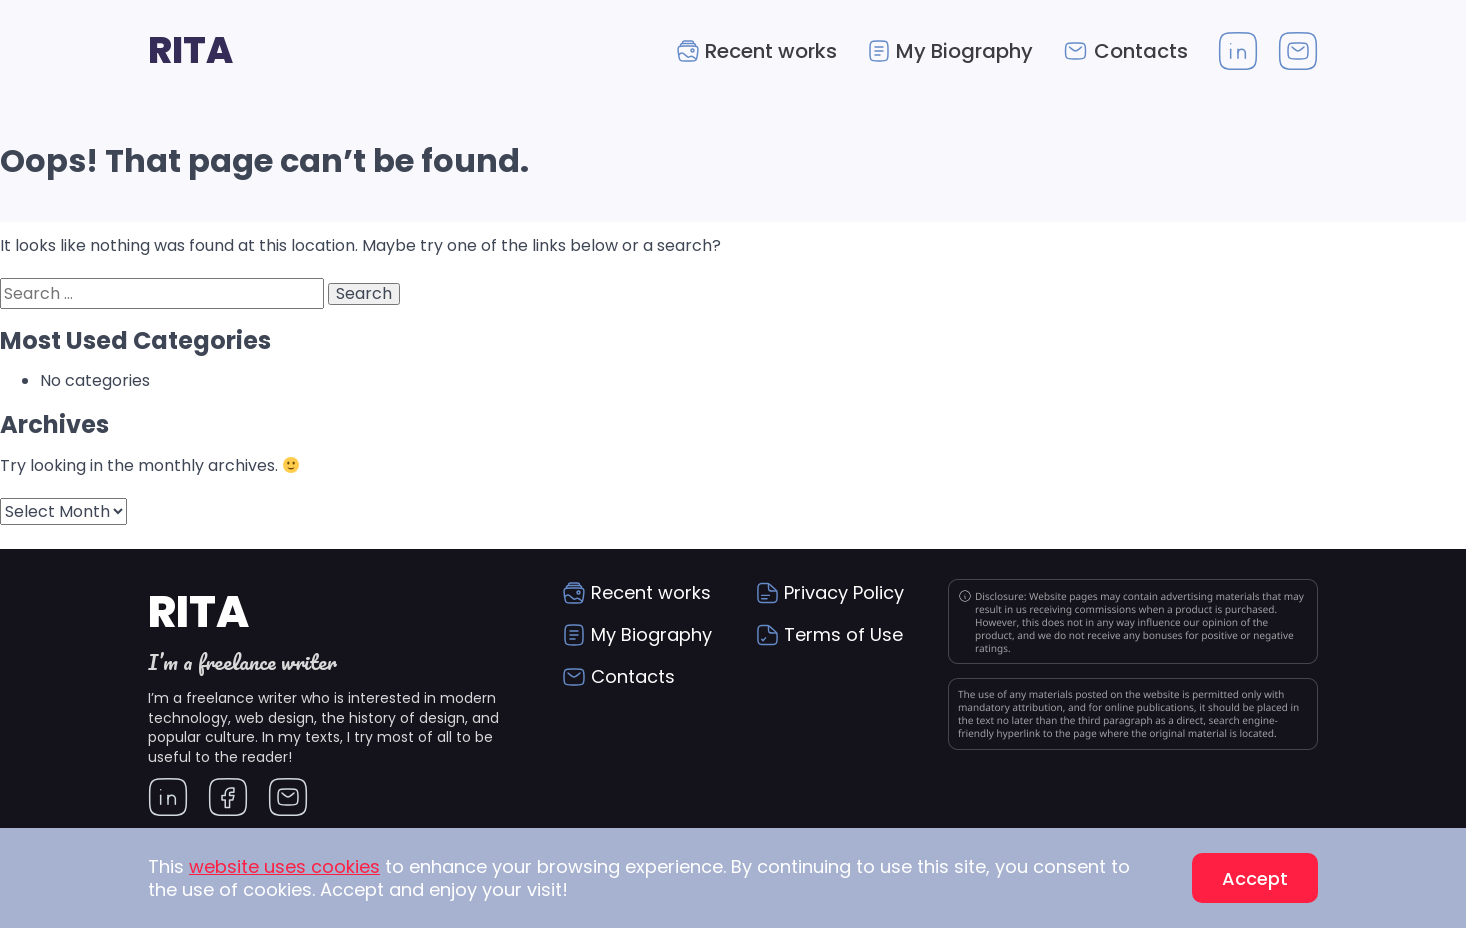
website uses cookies (284, 866)
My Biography (964, 51)
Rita (190, 50)
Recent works (771, 51)
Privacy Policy (844, 592)
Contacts (1141, 51)
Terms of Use (843, 634)
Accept (1255, 878)
